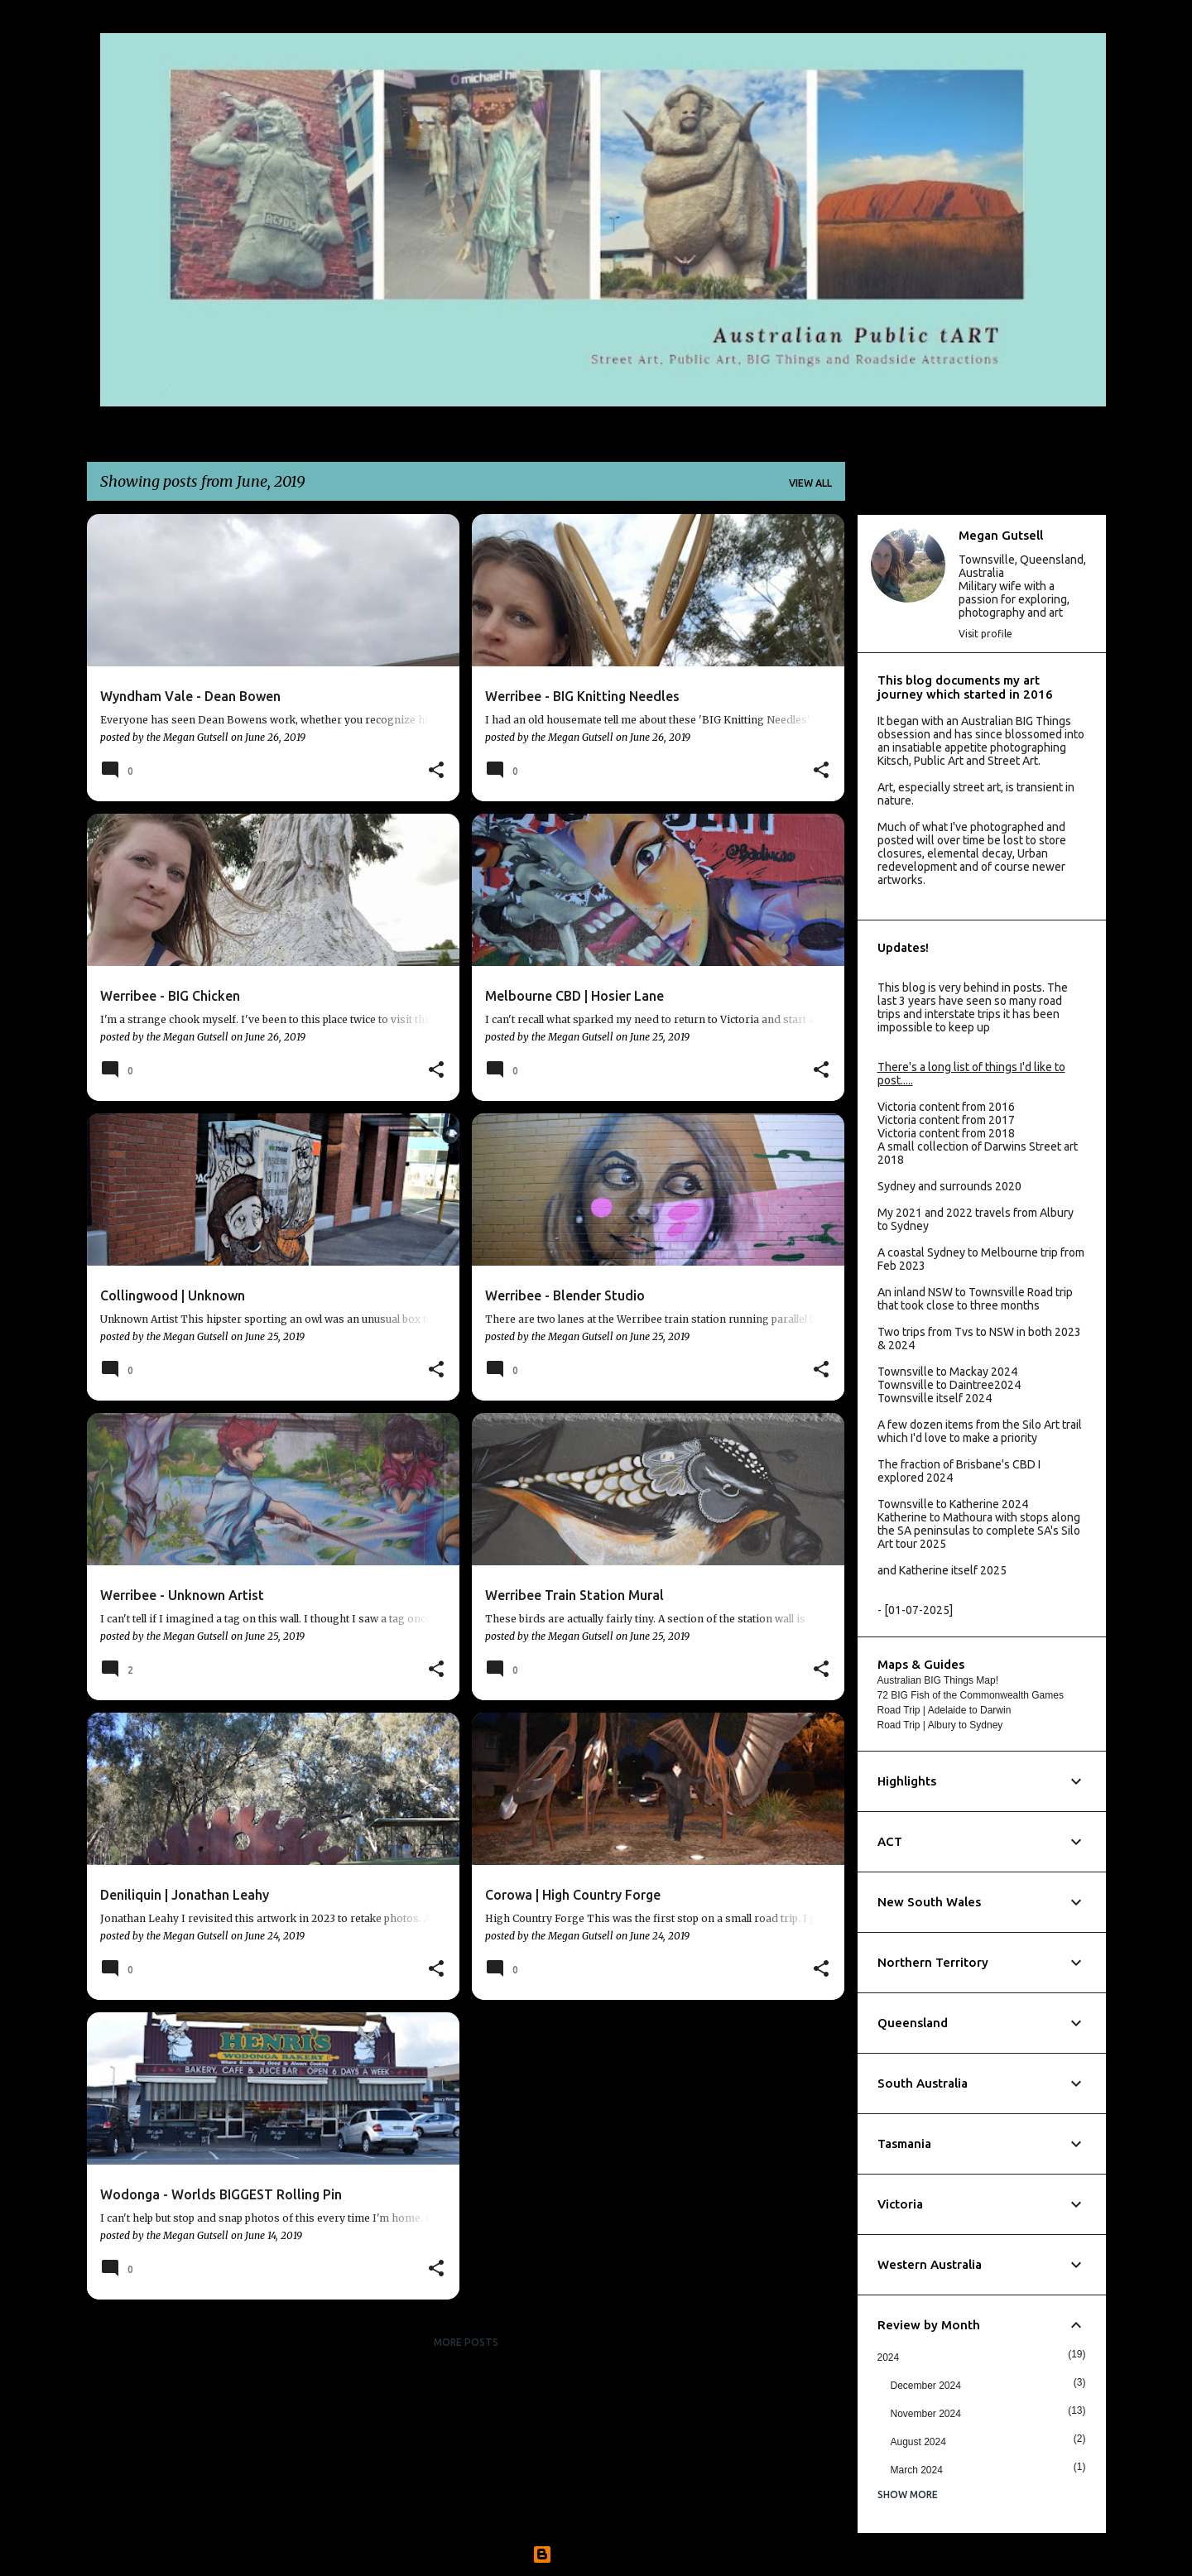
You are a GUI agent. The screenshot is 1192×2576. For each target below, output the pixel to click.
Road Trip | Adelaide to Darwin (944, 1710)
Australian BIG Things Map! (938, 1680)
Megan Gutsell (1001, 535)
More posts (466, 2342)
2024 (888, 2357)
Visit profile (985, 633)
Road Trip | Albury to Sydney (940, 1725)
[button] (436, 770)
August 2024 (918, 2442)
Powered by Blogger (596, 2554)
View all (810, 483)
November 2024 (926, 2414)
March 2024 (917, 2470)
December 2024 (926, 2385)
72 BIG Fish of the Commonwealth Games (970, 1695)
